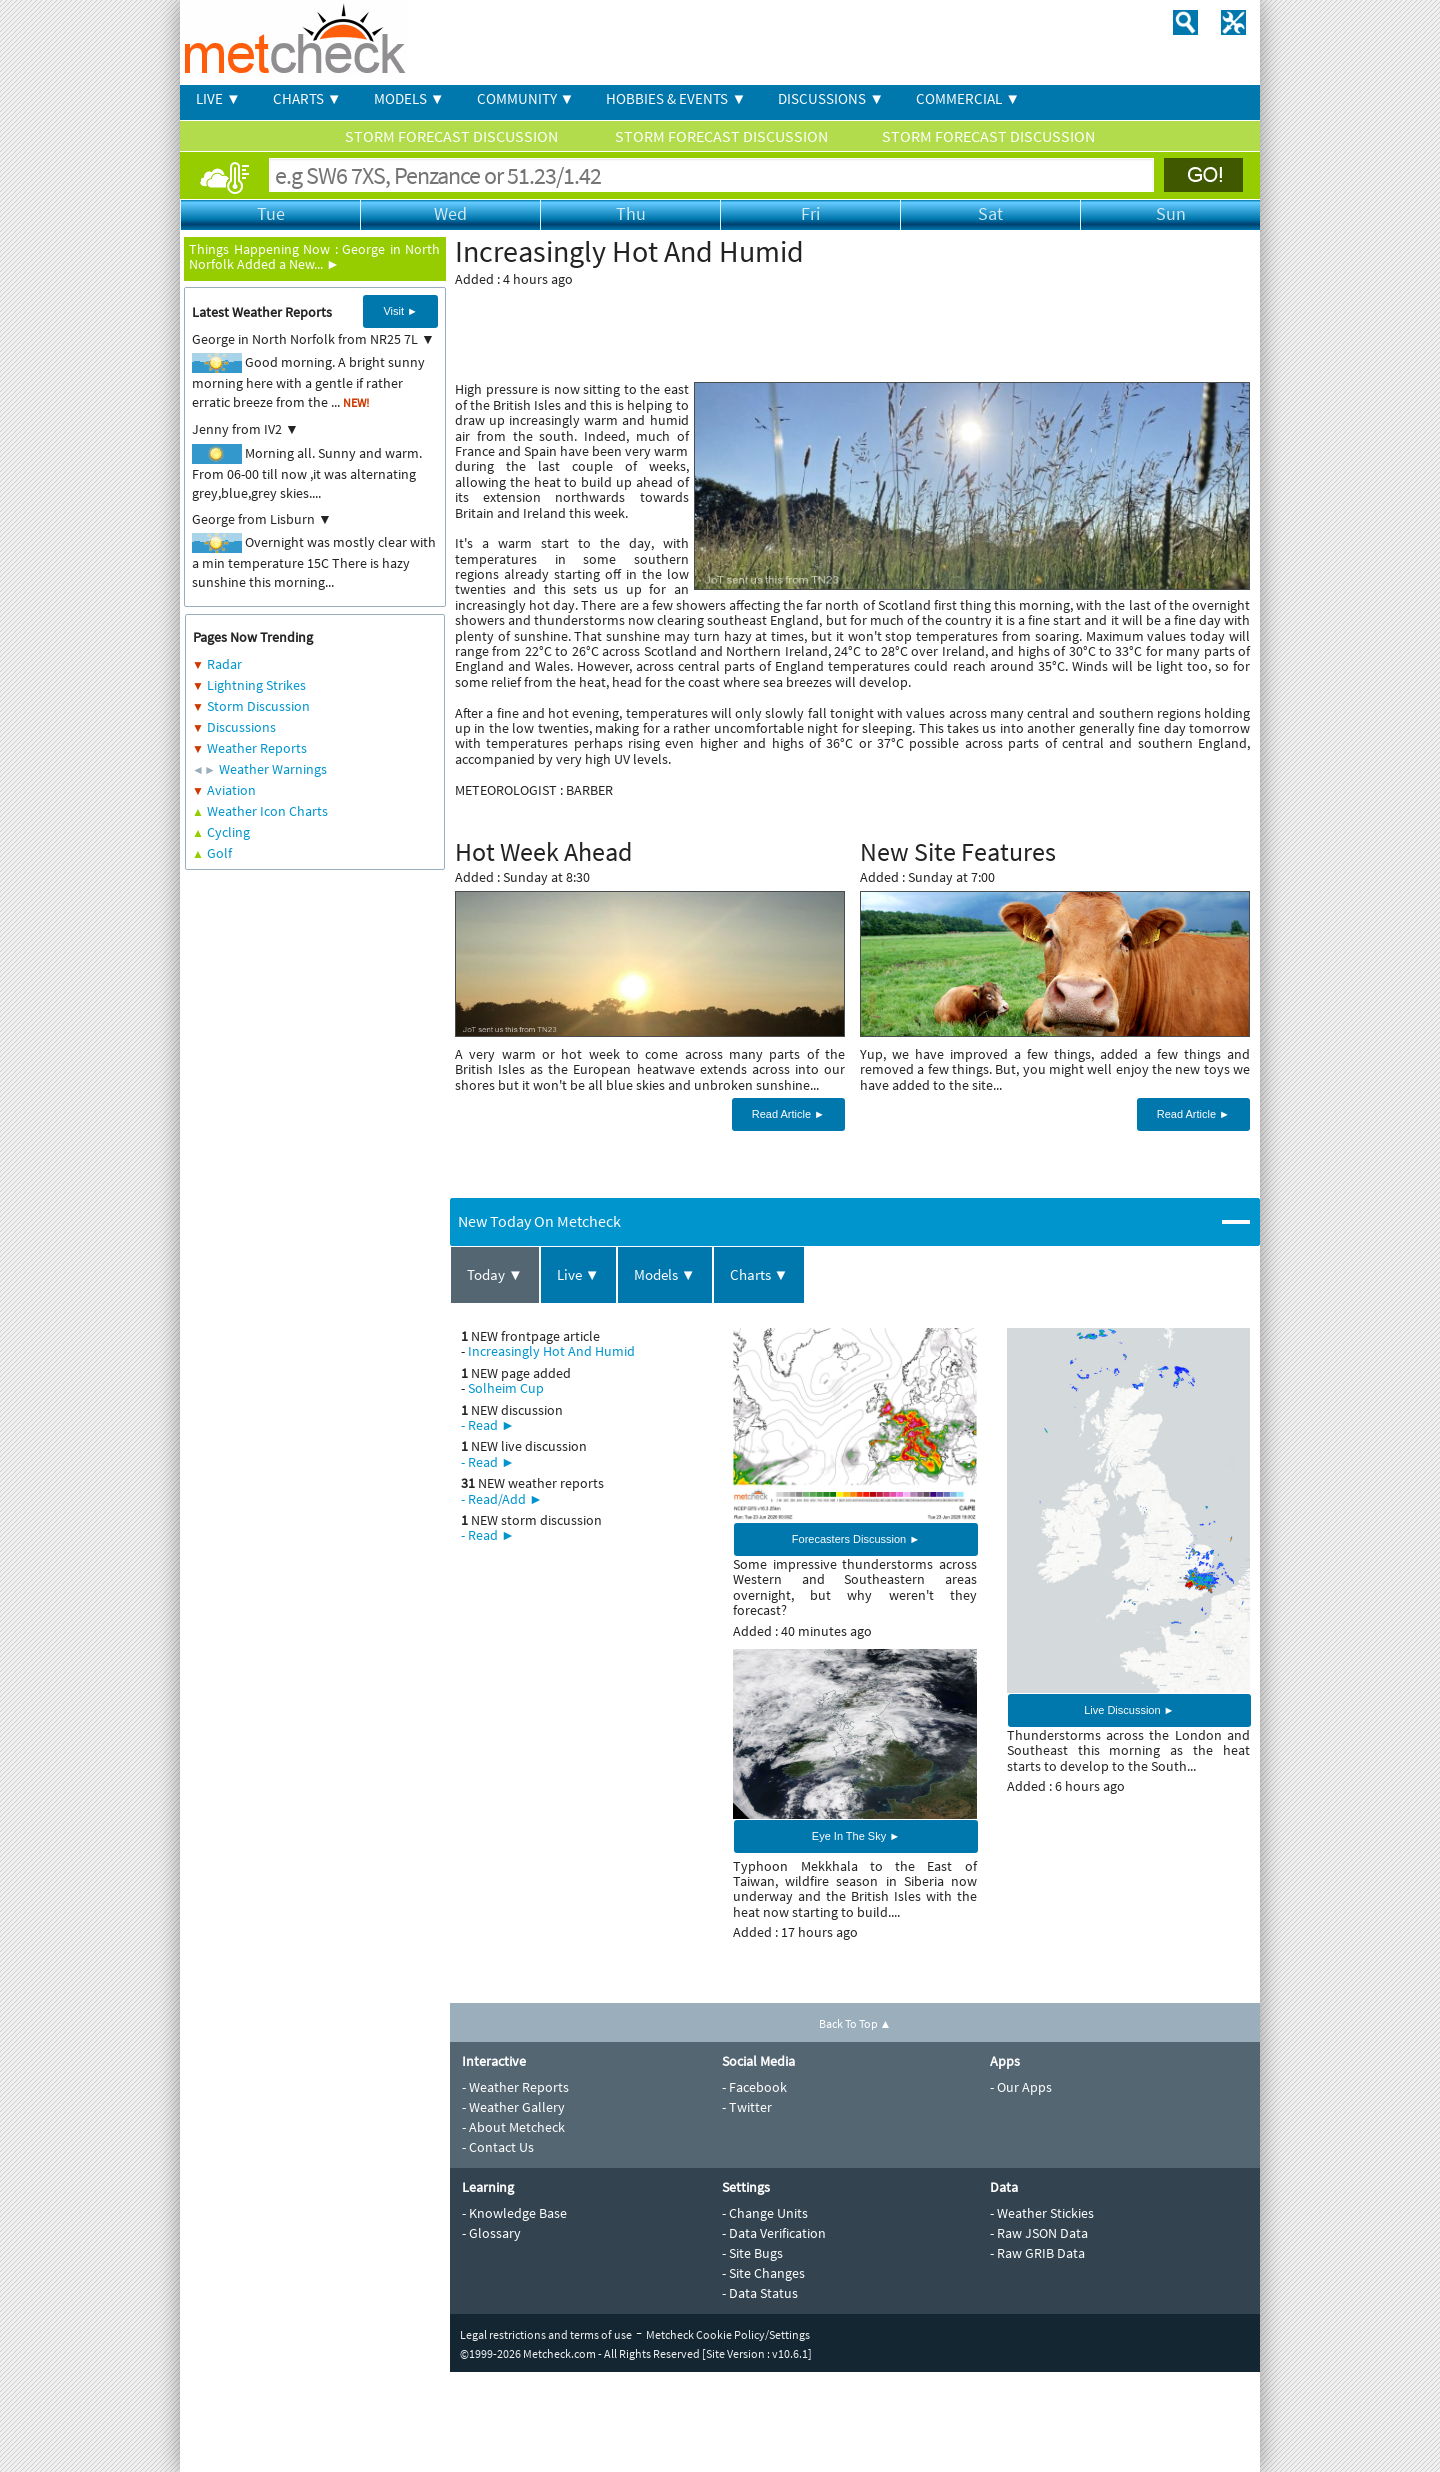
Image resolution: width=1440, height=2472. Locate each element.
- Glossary (491, 2233)
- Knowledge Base (514, 2213)
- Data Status (760, 2293)
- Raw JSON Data (1039, 2233)
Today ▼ (495, 1274)
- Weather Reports (515, 2087)
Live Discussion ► (1129, 1710)
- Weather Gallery (513, 2107)
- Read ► (488, 1425)
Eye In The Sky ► (856, 1836)
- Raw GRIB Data (1037, 2253)
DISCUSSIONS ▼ (831, 98)
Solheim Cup (506, 1388)
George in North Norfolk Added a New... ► (314, 256)
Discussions (241, 727)
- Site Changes (763, 2273)
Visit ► (400, 311)
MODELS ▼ (409, 98)
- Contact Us (498, 2147)
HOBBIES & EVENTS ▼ (676, 98)
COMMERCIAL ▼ (968, 98)
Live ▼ (578, 1274)
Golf (219, 853)
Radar (224, 664)
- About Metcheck (513, 2127)
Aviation (231, 790)
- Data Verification (774, 2233)
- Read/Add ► (502, 1499)
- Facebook (754, 2087)
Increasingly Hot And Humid (551, 1351)
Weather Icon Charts (267, 811)
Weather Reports (257, 748)
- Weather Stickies (1042, 2213)
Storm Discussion (258, 706)
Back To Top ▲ (855, 2023)
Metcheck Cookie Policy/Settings (728, 2334)
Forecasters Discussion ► (856, 1539)
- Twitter (747, 2107)
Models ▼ (665, 1274)
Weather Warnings (273, 769)
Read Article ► (788, 1114)
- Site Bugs (752, 2253)
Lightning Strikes (256, 685)
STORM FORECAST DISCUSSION (453, 136)
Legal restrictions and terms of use (546, 2334)
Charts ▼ (759, 1274)
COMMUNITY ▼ (526, 98)
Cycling (228, 832)
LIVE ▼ (218, 98)
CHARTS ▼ (307, 98)
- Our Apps (1021, 2087)
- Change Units (765, 2213)
